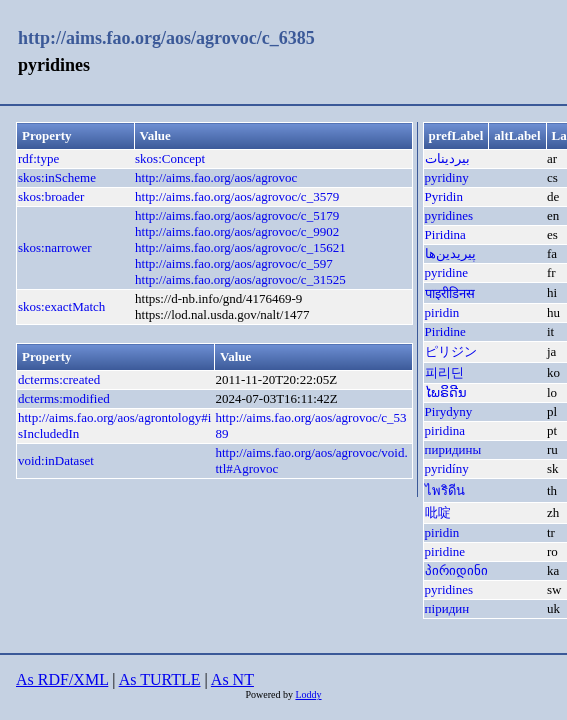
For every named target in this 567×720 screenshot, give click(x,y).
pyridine (446, 272)
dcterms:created (59, 379)
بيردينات (447, 158)
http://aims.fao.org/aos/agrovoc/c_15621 (240, 247)
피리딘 (444, 372)
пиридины (453, 449)
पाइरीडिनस (450, 293)
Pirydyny (449, 411)
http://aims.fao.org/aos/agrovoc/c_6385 (166, 38)
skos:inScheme (57, 177)
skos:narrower (55, 247)
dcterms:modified (64, 398)
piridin (442, 312)
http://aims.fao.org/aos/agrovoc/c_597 (234, 263)
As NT (232, 679)
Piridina (445, 234)
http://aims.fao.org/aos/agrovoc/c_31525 (240, 279)
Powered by (270, 694)
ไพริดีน (445, 490)
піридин (447, 608)
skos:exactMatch (61, 306)
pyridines (449, 215)
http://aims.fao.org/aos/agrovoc (216, 177)
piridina (445, 430)
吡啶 (438, 512)
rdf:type (38, 158)
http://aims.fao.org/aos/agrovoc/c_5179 (237, 215)
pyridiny (447, 177)
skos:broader (51, 196)
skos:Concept (170, 158)
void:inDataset (56, 460)
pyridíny (447, 468)
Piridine (445, 331)
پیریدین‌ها (450, 253)
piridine (445, 551)
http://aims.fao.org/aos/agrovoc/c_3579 (237, 196)
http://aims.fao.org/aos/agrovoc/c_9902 (237, 231)
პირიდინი (456, 570)
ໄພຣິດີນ (446, 392)
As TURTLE (160, 679)
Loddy (308, 694)
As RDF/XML (62, 679)
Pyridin (444, 196)
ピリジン (451, 351)
